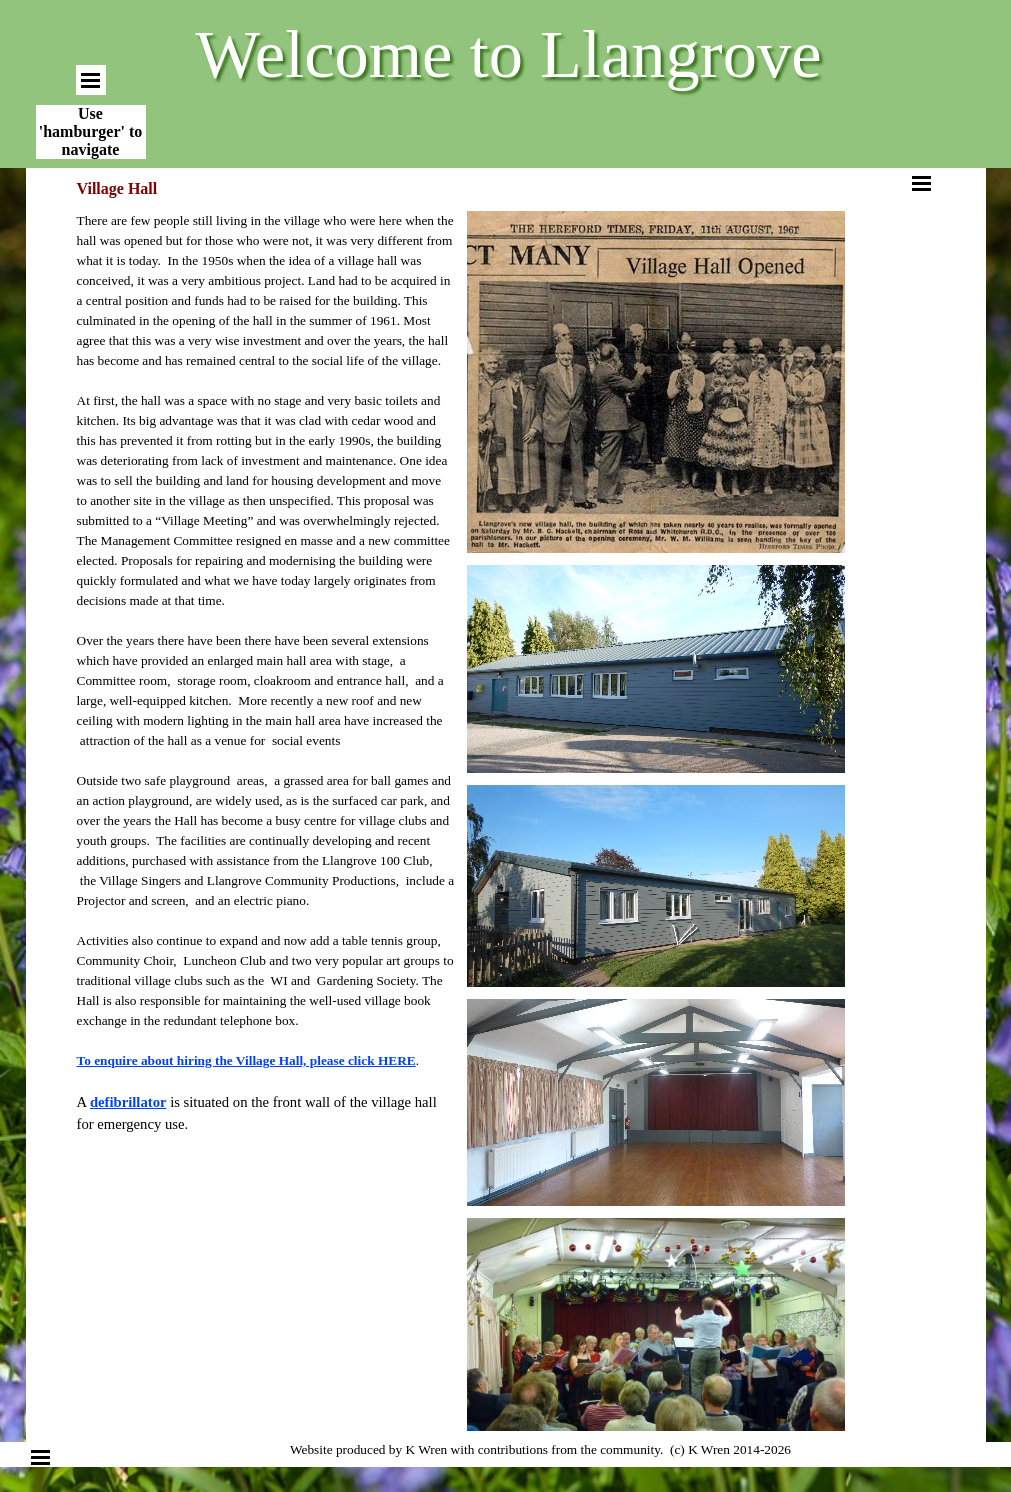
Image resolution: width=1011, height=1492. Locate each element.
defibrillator (128, 1102)
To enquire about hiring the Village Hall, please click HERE (246, 1060)
